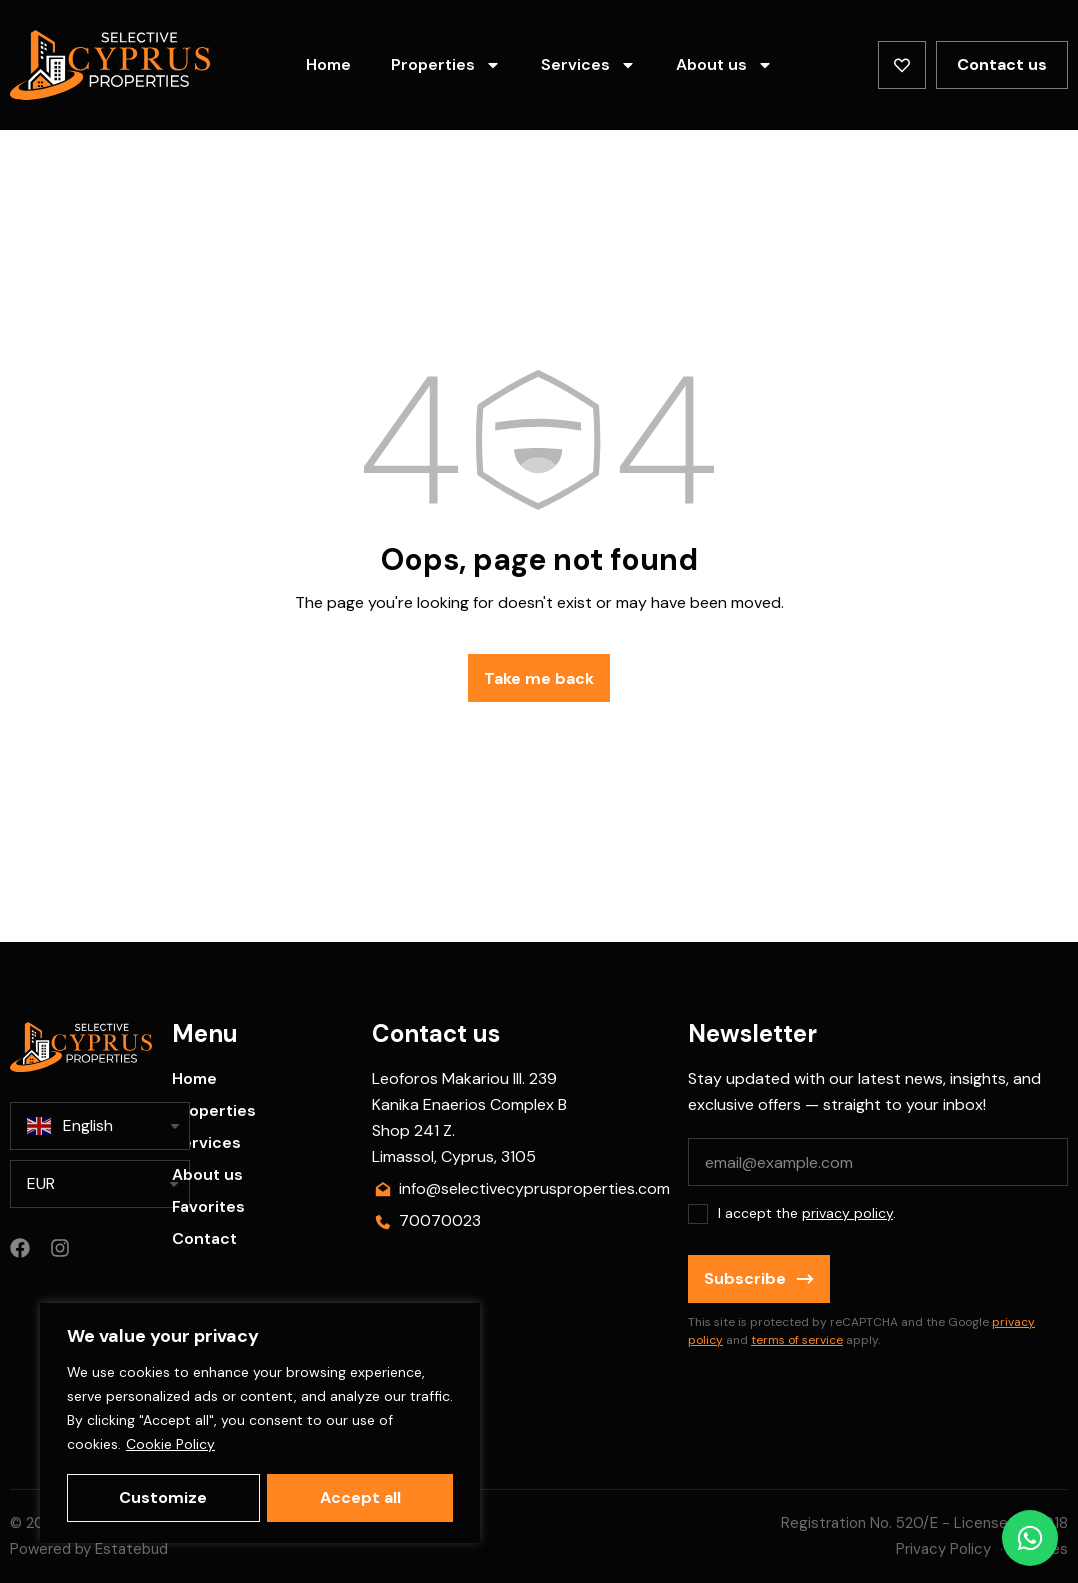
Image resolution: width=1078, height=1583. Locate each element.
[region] (260, 1424)
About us (724, 65)
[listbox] (100, 1184)
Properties (446, 65)
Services (588, 65)
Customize (163, 1497)
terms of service (797, 1340)
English (70, 1126)
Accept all (360, 1497)
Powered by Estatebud (89, 1549)
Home (328, 64)
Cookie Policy (170, 1446)
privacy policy (847, 1213)
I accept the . (807, 1213)
